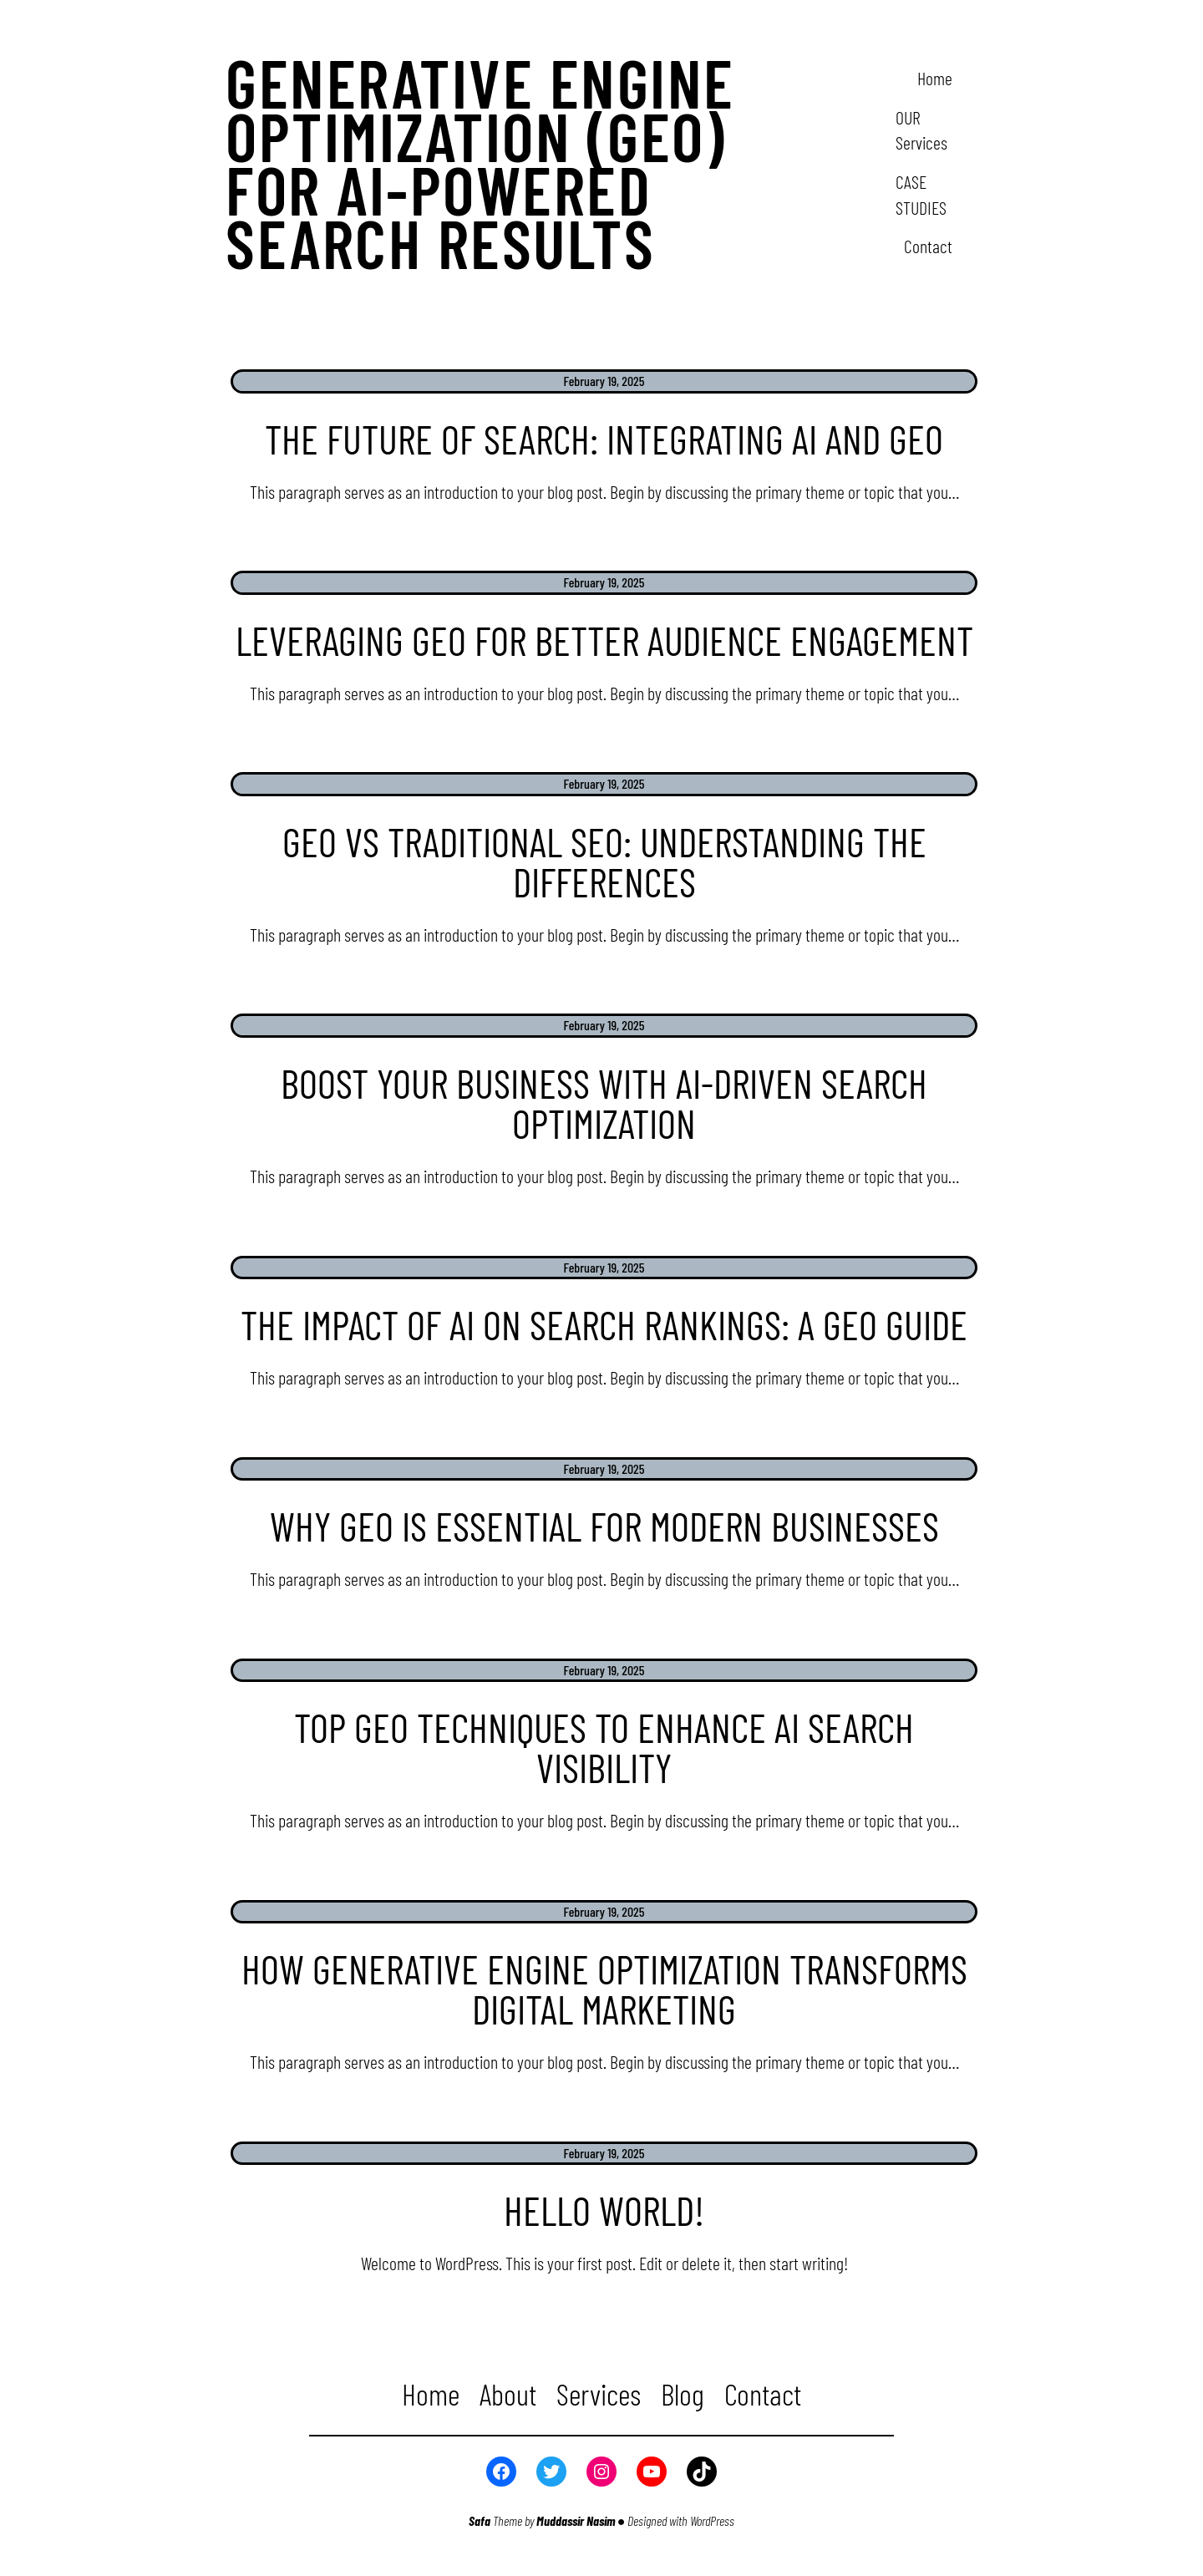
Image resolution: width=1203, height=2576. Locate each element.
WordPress (712, 2520)
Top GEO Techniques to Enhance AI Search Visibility (604, 1747)
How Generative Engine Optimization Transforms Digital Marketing (604, 1989)
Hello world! (604, 2210)
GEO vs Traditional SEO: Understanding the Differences (604, 861)
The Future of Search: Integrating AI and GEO (604, 439)
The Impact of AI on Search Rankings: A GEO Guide (604, 1324)
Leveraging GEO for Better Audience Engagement (604, 640)
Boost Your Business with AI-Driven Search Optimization (604, 1103)
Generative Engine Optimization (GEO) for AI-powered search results (480, 162)
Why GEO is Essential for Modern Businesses (604, 1526)
